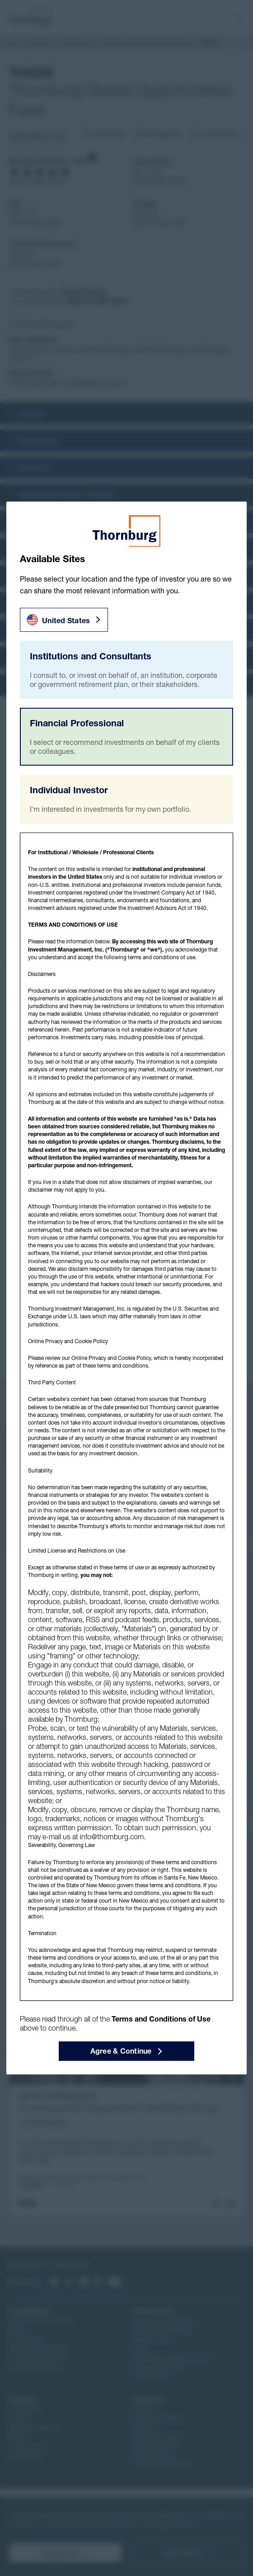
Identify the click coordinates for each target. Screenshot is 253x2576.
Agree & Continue (126, 2050)
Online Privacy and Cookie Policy (111, 1357)
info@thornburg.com (112, 1836)
